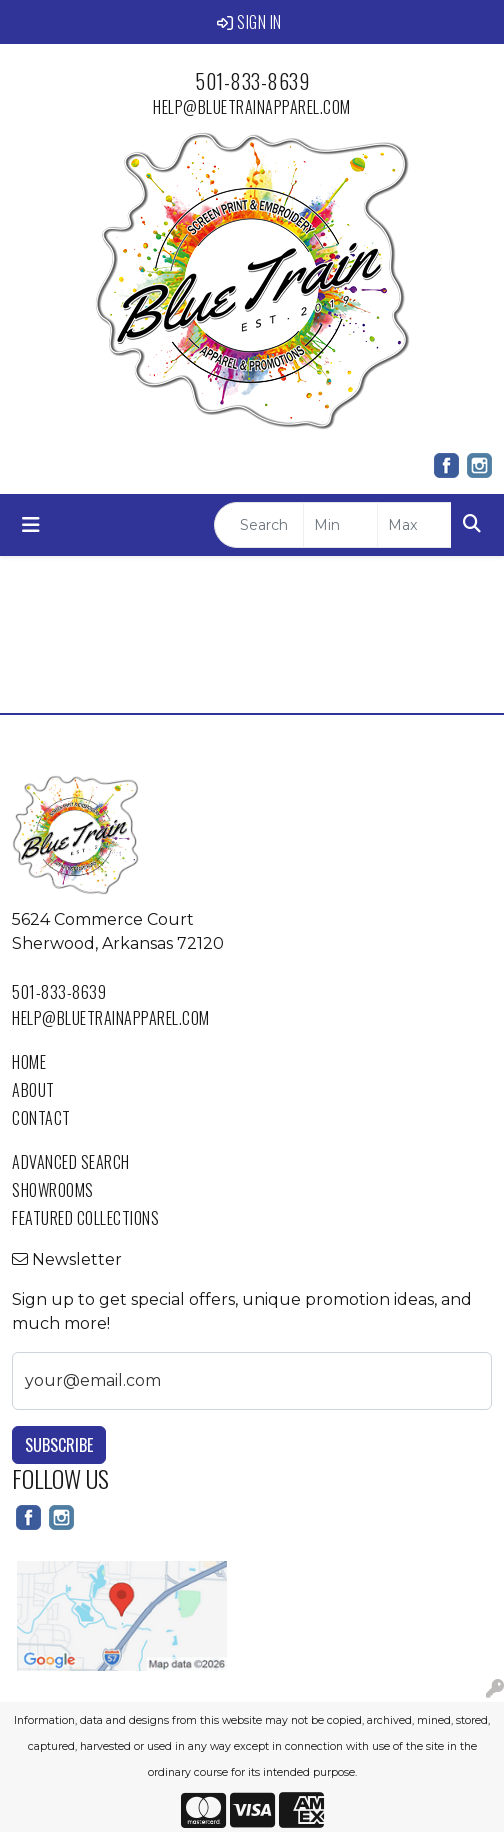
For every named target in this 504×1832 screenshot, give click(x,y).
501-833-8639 (252, 81)
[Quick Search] (259, 525)
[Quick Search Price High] (414, 525)
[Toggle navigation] (31, 525)
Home (29, 1062)
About (33, 1090)
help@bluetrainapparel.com (252, 107)
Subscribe (59, 1445)
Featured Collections (85, 1218)
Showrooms (53, 1190)
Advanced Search (71, 1162)
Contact (41, 1118)
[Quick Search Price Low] (340, 525)
